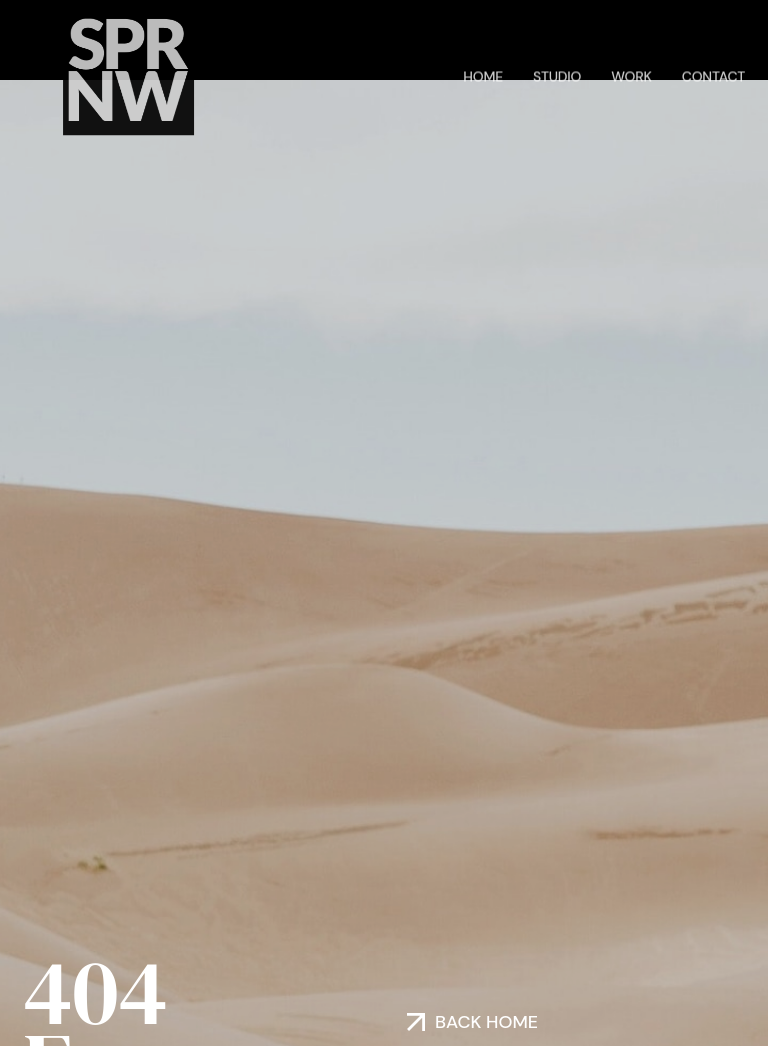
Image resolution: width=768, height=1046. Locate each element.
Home (483, 75)
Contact (713, 75)
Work (631, 75)
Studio (557, 75)
